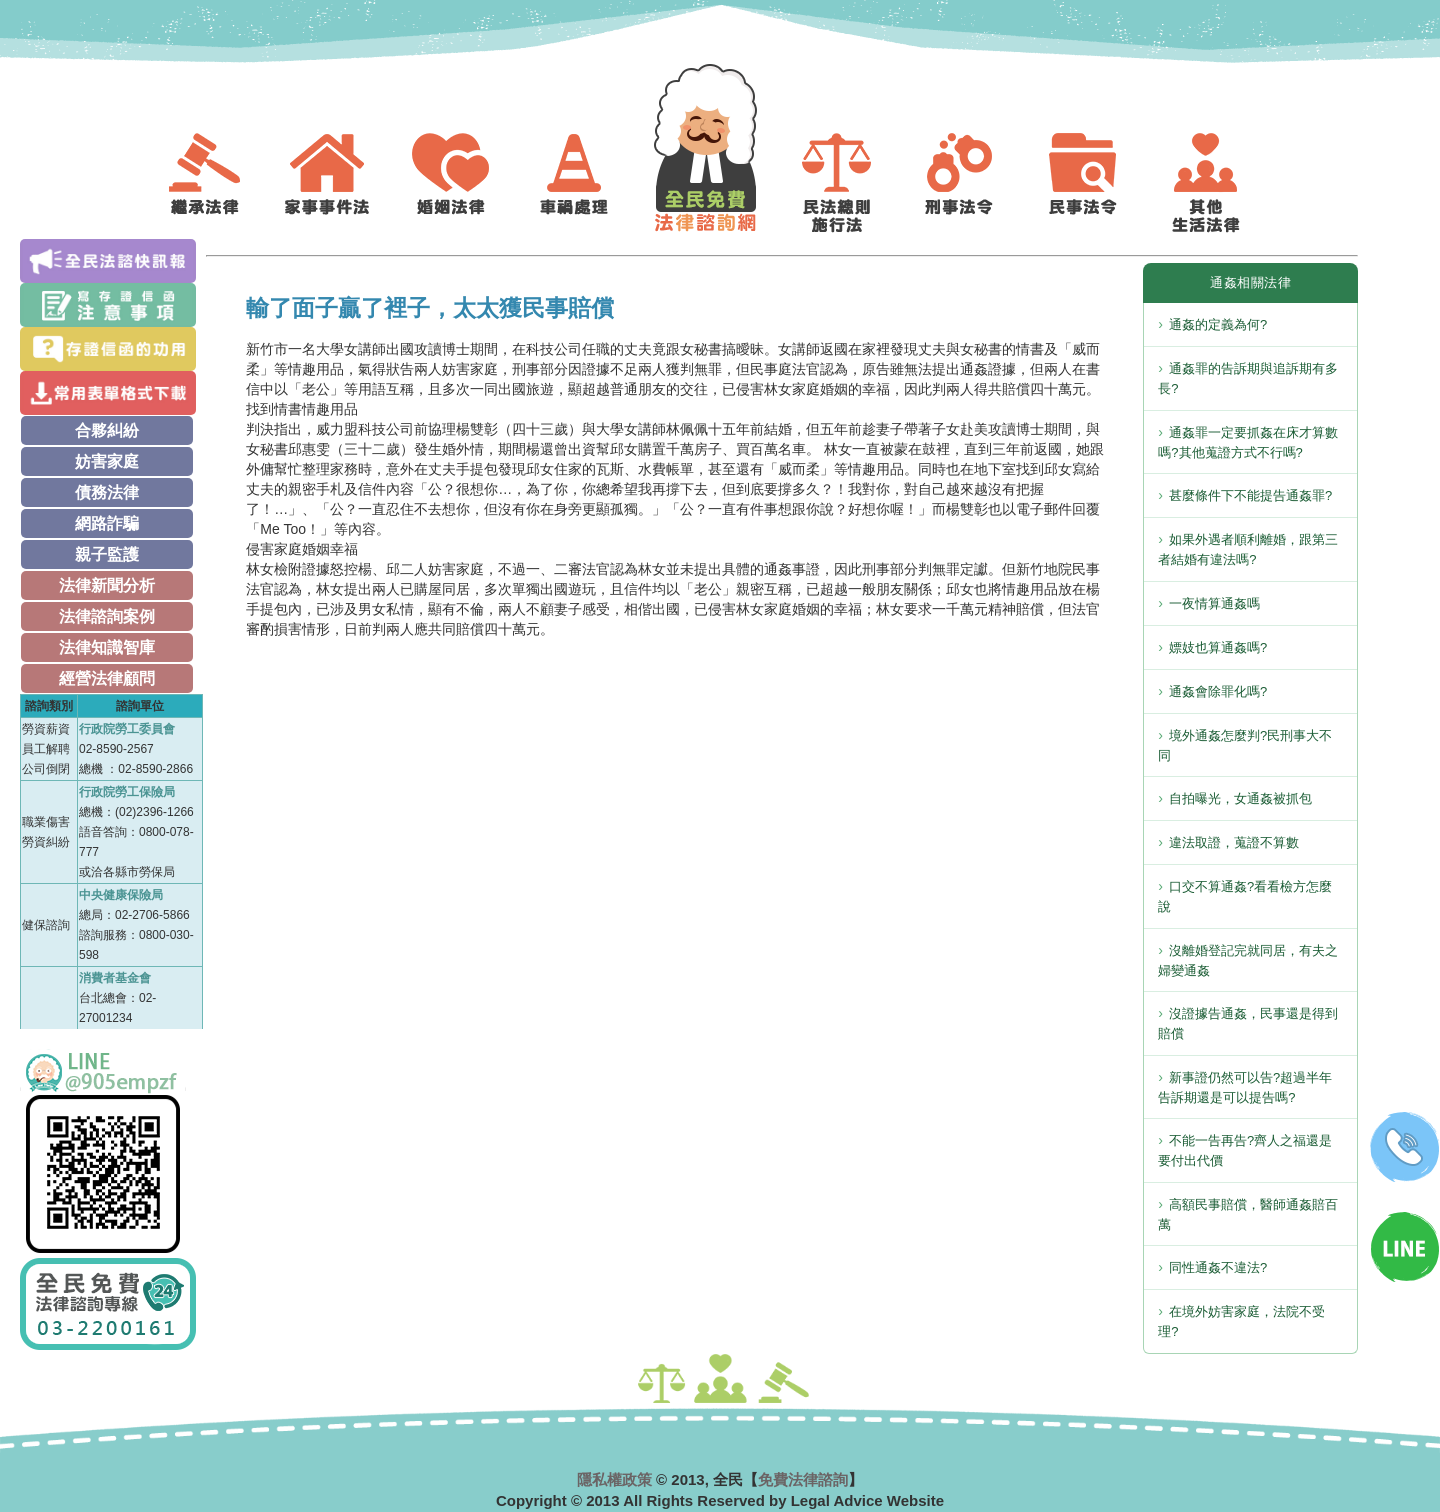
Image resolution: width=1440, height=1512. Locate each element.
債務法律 (107, 492)
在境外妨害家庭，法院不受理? (1241, 1321)
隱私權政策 (614, 1479)
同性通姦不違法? (1218, 1267)
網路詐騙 (107, 523)
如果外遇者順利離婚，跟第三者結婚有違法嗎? (1248, 549)
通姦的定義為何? (1218, 324)
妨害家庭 (107, 461)
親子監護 (107, 554)
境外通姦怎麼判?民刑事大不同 (1245, 745)
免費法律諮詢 (803, 1479)
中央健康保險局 (121, 895)
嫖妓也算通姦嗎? (1218, 647)
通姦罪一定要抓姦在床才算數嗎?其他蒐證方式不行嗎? (1248, 442)
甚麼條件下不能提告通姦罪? (1250, 495)
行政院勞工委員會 (127, 729)
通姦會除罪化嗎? (1218, 691)
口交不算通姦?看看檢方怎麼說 (1245, 896)
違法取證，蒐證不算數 (1234, 842)
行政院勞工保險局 (127, 792)
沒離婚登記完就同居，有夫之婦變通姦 (1248, 960)
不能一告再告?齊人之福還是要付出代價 (1245, 1150)
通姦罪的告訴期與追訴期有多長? (1248, 378)
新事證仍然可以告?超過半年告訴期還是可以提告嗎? (1245, 1087)
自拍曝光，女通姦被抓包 (1240, 798)
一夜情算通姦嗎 (1214, 603)
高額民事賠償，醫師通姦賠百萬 (1248, 1214)
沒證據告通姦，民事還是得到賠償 (1248, 1023)
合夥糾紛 (107, 430)
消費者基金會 (115, 978)
